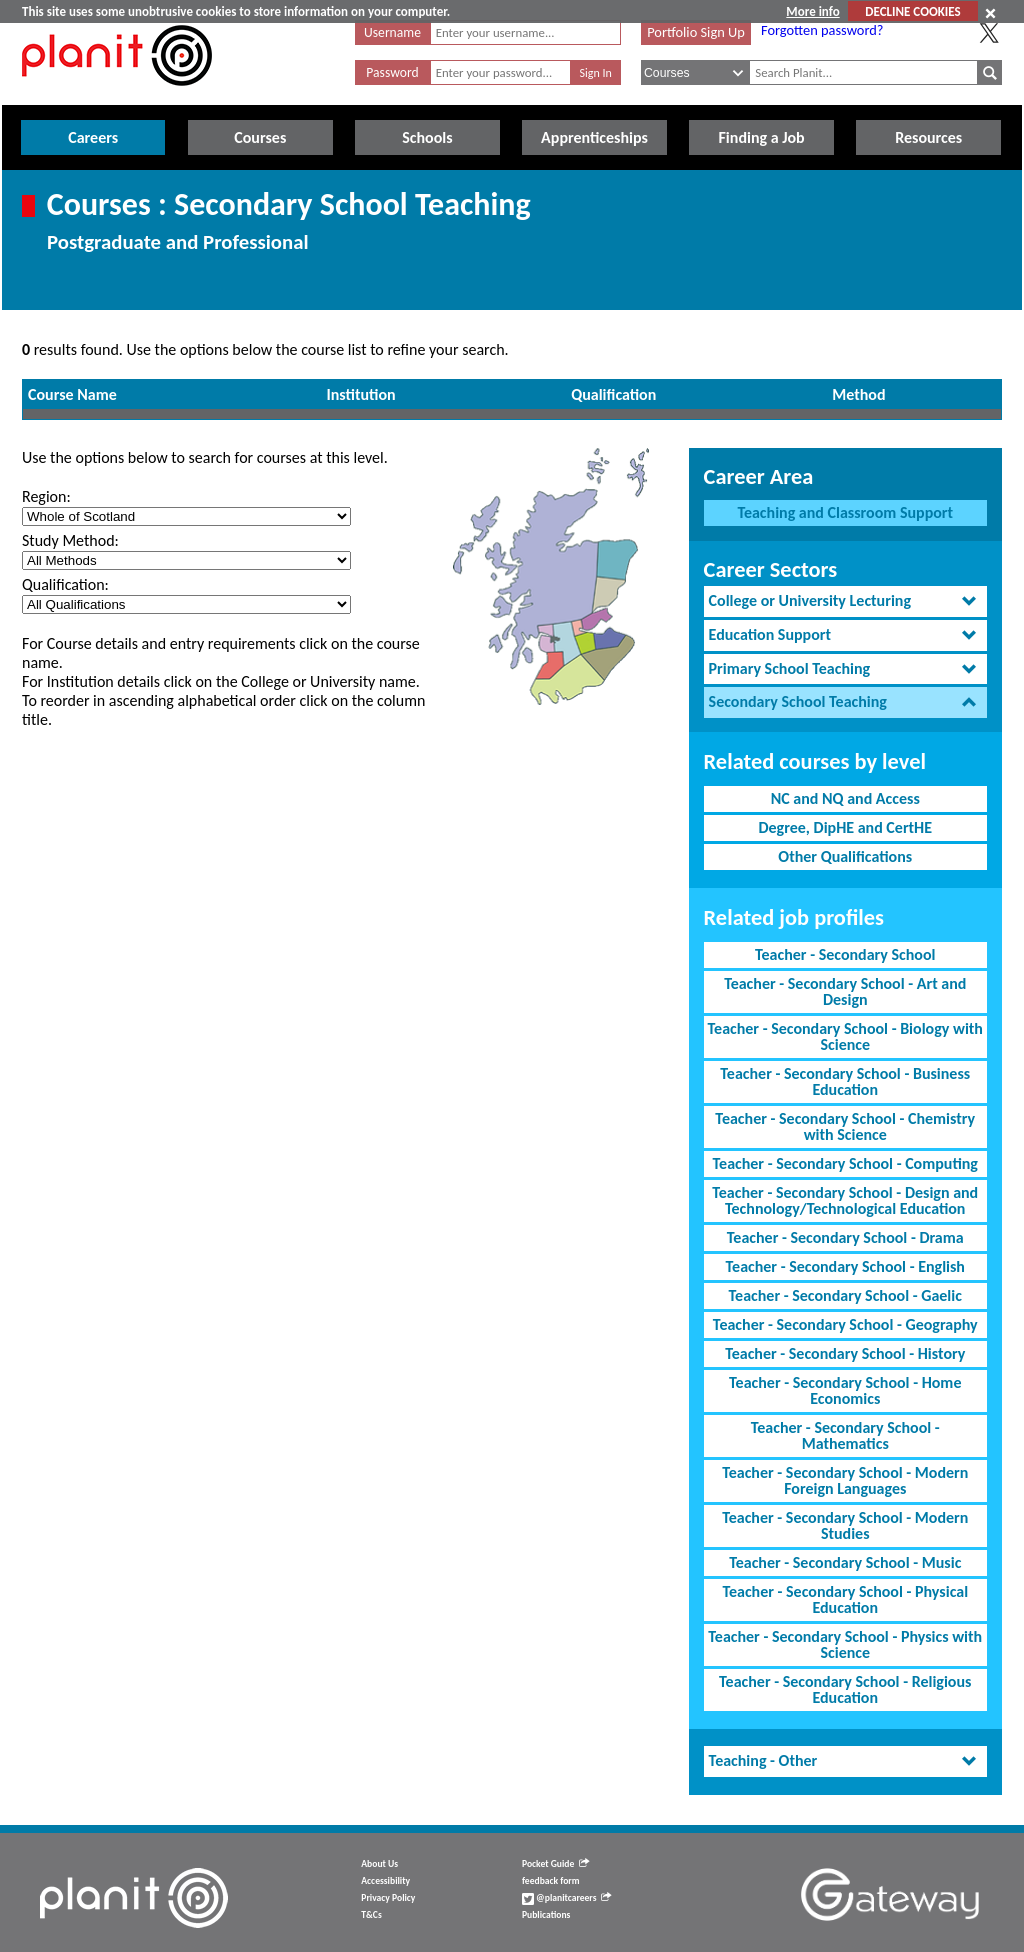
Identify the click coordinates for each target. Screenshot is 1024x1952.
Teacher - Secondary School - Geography (845, 1324)
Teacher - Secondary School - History (845, 1353)
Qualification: (65, 584)
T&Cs (371, 1915)
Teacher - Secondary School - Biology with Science (845, 1036)
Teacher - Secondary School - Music (845, 1562)
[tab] (845, 601)
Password (392, 72)
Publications (546, 1915)
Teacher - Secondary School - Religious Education (845, 1689)
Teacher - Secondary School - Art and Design (845, 991)
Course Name (72, 394)
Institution (361, 394)
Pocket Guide (555, 1864)
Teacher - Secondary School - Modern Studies (845, 1525)
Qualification (613, 394)
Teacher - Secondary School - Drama (845, 1237)
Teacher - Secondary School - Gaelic (845, 1295)
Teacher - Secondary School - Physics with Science (845, 1644)
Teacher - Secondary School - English (845, 1266)
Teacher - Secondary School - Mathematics (845, 1435)
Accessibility (385, 1881)
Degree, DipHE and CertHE (845, 827)
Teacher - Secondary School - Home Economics (845, 1390)
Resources (928, 137)
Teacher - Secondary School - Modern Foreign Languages (845, 1480)
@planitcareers (567, 1898)
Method (858, 394)
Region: (46, 496)
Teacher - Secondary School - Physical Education (845, 1599)
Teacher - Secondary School (845, 954)
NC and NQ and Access (845, 798)
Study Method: (70, 540)
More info (812, 11)
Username (392, 32)
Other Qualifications (845, 856)
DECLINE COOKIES (912, 11)
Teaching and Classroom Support (845, 512)
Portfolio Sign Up (696, 32)
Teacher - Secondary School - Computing (845, 1163)
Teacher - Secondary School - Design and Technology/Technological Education (845, 1200)
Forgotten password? (822, 30)
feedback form (551, 1881)
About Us (379, 1864)
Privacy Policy (388, 1898)
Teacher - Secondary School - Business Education (845, 1081)
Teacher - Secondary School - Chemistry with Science (845, 1126)
